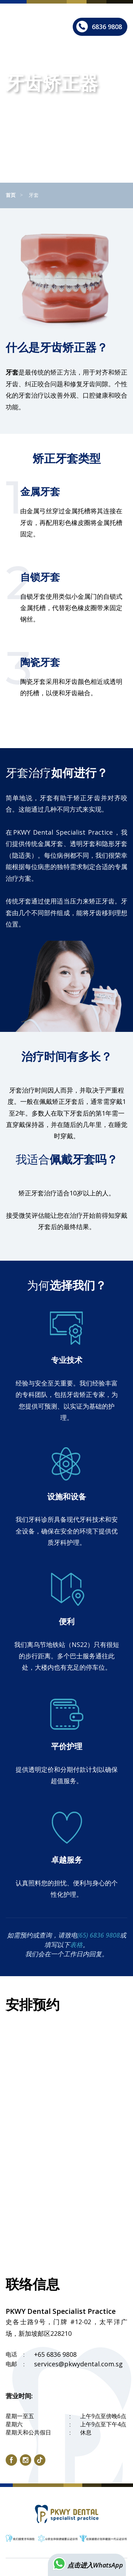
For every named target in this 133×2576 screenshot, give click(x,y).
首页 (11, 195)
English (64, 9)
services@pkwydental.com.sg (78, 2364)
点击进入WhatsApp (87, 2564)
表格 (76, 1944)
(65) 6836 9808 (98, 1935)
